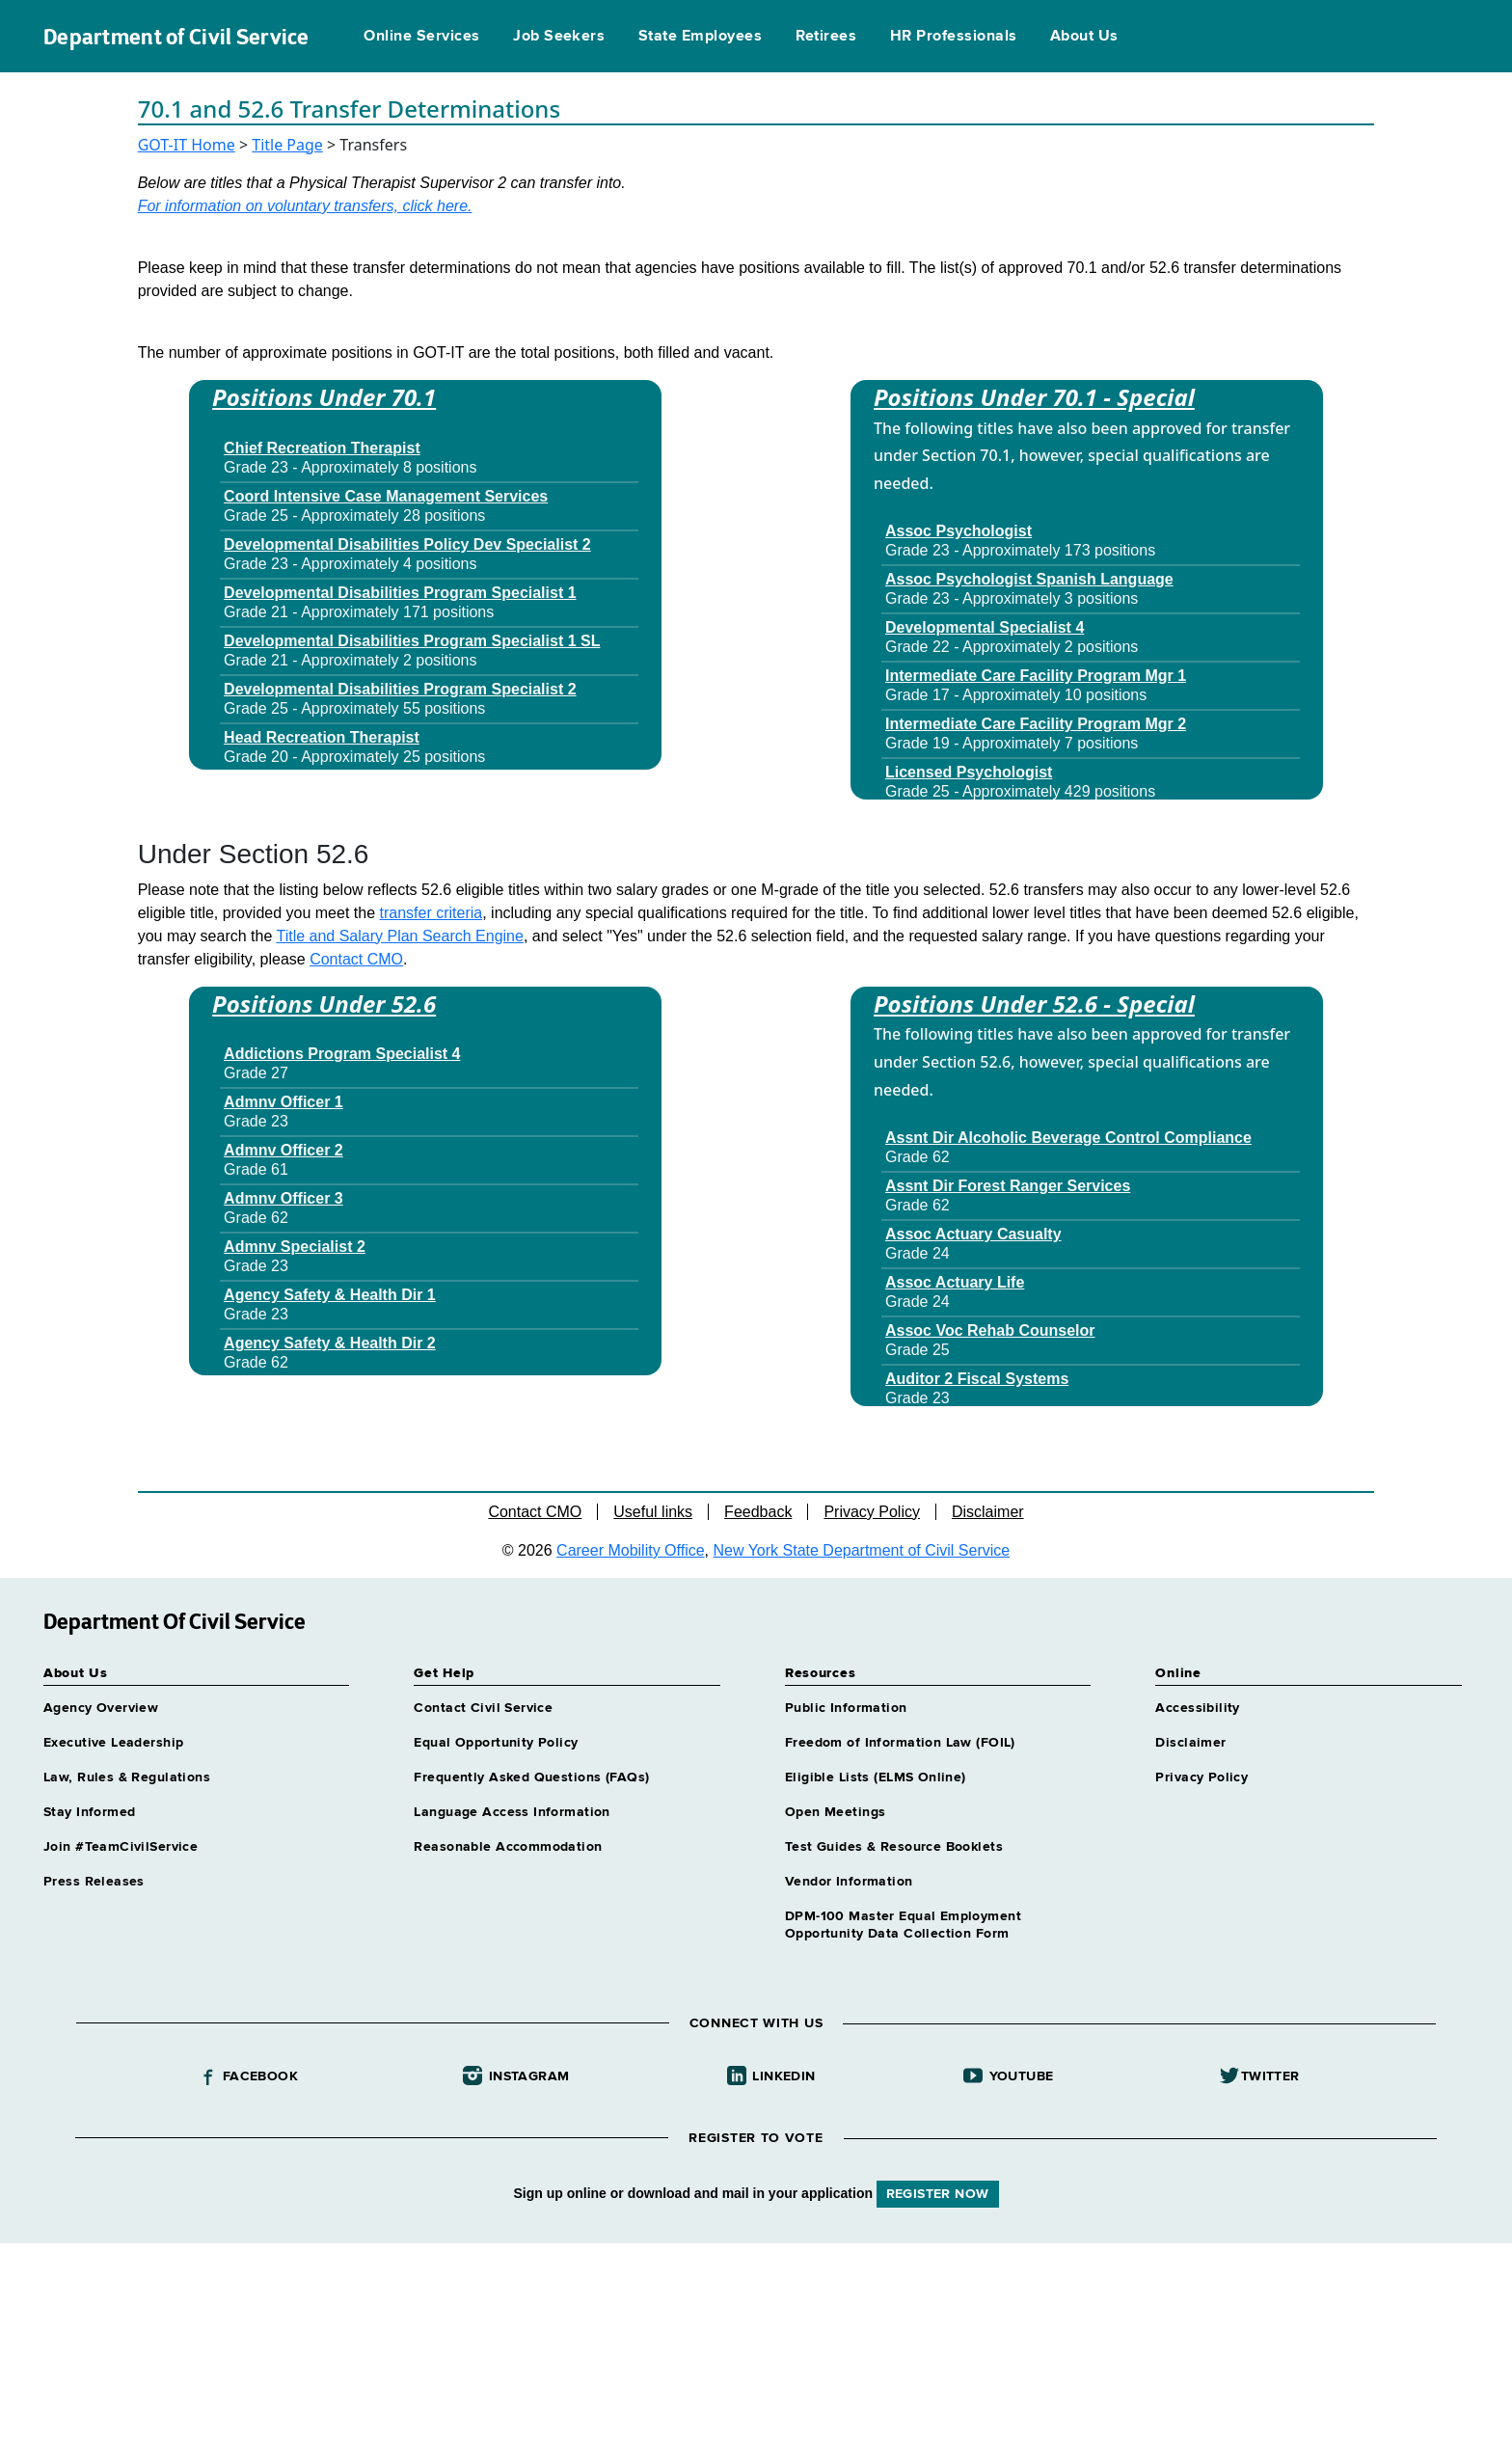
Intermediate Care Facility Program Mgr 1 (1035, 675)
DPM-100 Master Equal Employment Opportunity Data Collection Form (903, 1925)
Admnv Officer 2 (283, 1150)
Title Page (287, 144)
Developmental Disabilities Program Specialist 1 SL (412, 641)
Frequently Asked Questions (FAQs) (531, 1777)
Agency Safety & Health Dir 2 (330, 1343)
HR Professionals (953, 36)
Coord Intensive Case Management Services (386, 496)
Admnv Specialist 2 (294, 1246)
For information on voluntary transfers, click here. (305, 206)
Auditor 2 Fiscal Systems (976, 1378)
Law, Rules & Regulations (126, 1777)
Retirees (826, 36)
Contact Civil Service (483, 1708)
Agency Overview (100, 1708)
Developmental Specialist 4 (984, 627)
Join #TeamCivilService (120, 1847)
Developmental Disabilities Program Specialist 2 (400, 689)
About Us (1084, 36)
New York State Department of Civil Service (862, 1550)
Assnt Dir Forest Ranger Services (1007, 1186)
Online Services (421, 36)
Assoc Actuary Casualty (973, 1234)
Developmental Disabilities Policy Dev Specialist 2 (407, 544)
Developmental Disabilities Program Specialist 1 (400, 592)
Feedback (758, 1512)
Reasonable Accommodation (508, 1847)
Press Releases (94, 1881)
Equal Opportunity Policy (496, 1743)
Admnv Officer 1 (283, 1102)
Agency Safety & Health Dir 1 (330, 1295)
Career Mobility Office (630, 1550)
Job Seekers (559, 36)
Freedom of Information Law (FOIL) (900, 1743)
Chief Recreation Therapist (322, 448)
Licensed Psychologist (968, 772)
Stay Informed (89, 1812)
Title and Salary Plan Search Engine (399, 936)
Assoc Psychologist (958, 531)
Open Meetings (835, 1812)
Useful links (652, 1512)
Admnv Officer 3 (283, 1198)
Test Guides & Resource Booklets (894, 1847)
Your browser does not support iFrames (756, 2339)
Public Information (846, 1708)
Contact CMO (356, 959)
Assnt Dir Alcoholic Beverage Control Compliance (1068, 1137)
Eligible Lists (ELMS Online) (875, 1777)
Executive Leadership (113, 1743)
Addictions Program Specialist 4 (342, 1053)
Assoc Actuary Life (954, 1282)
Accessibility (1197, 1708)
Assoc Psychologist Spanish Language (1029, 579)
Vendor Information (849, 1881)
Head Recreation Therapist (321, 737)
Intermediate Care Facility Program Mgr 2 (1035, 724)
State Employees (700, 36)
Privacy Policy (872, 1512)
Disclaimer (988, 1512)
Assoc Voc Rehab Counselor (990, 1330)
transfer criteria (430, 913)
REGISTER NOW (937, 2194)
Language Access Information (511, 1812)
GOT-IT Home (186, 144)
